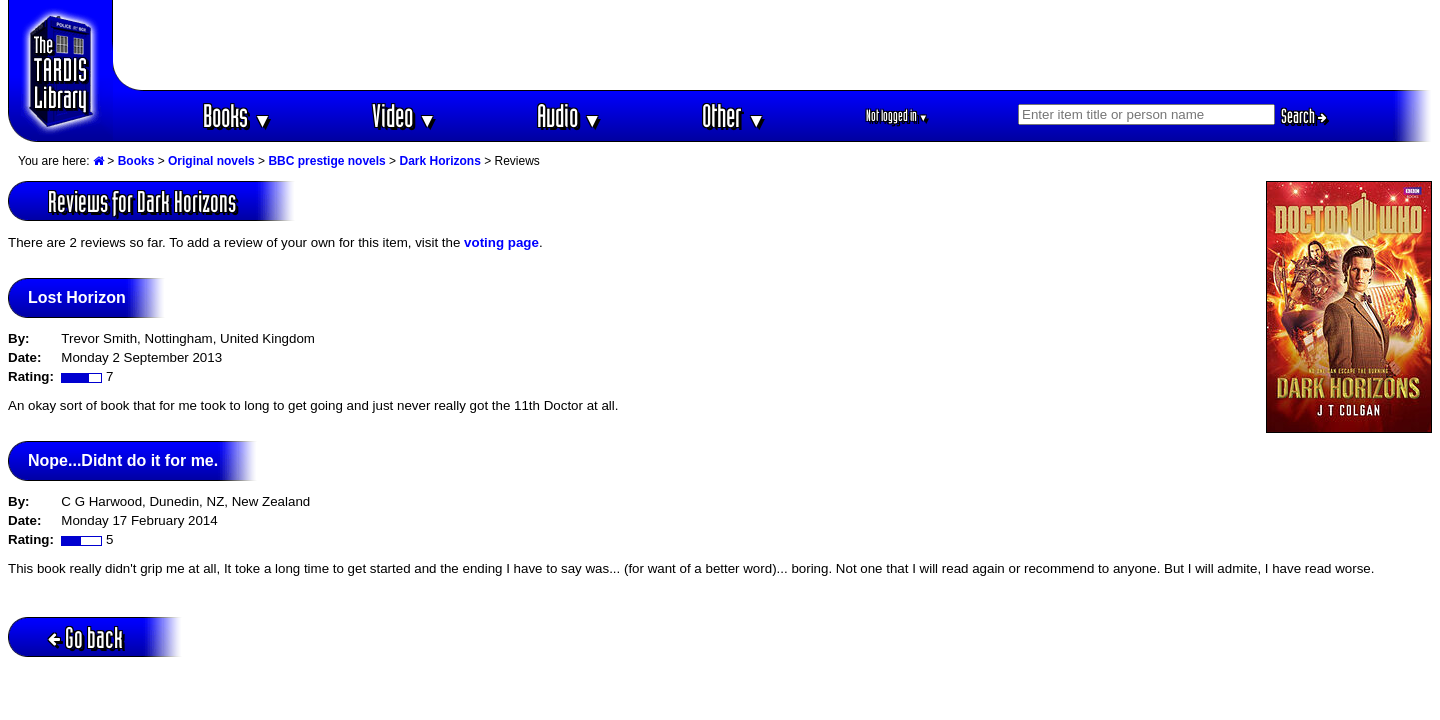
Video (404, 115)
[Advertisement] (773, 45)
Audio (569, 115)
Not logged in (897, 115)
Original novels (211, 161)
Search (1304, 116)
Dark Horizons (439, 161)
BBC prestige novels (326, 161)
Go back (85, 637)
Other (734, 115)
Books (237, 115)
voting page (501, 242)
